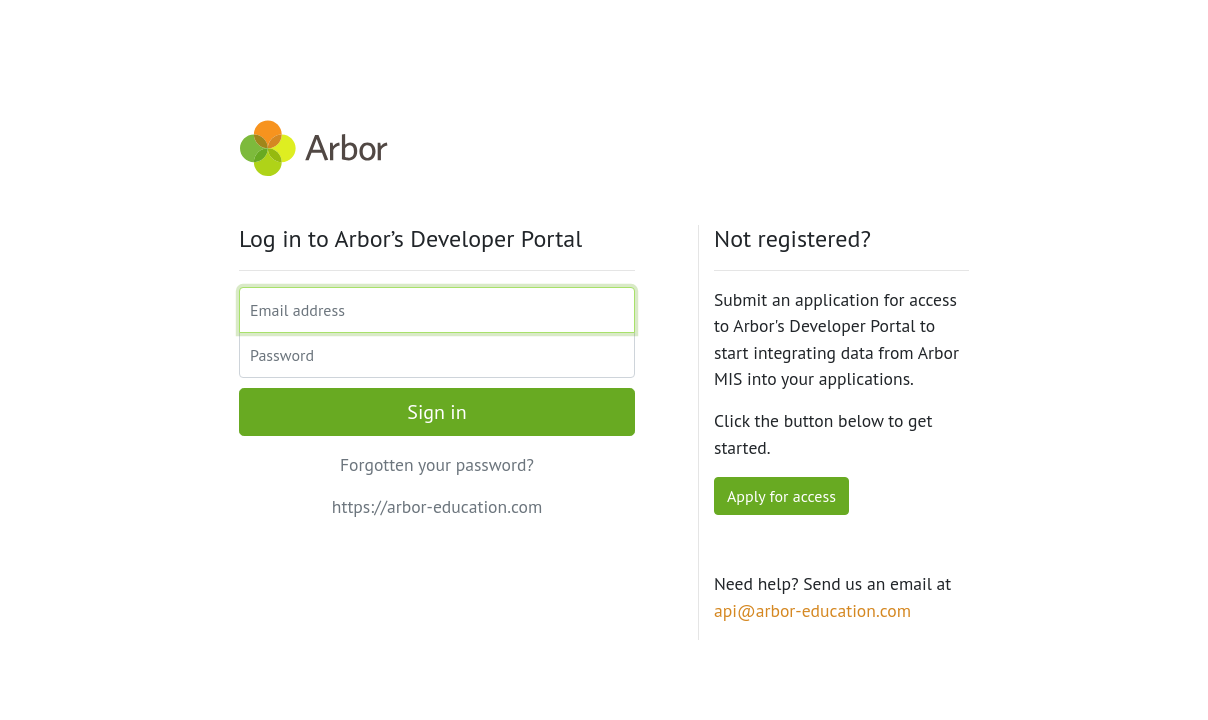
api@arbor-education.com (812, 610)
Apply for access (781, 496)
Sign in (436, 412)
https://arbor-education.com (437, 506)
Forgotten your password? (437, 464)
